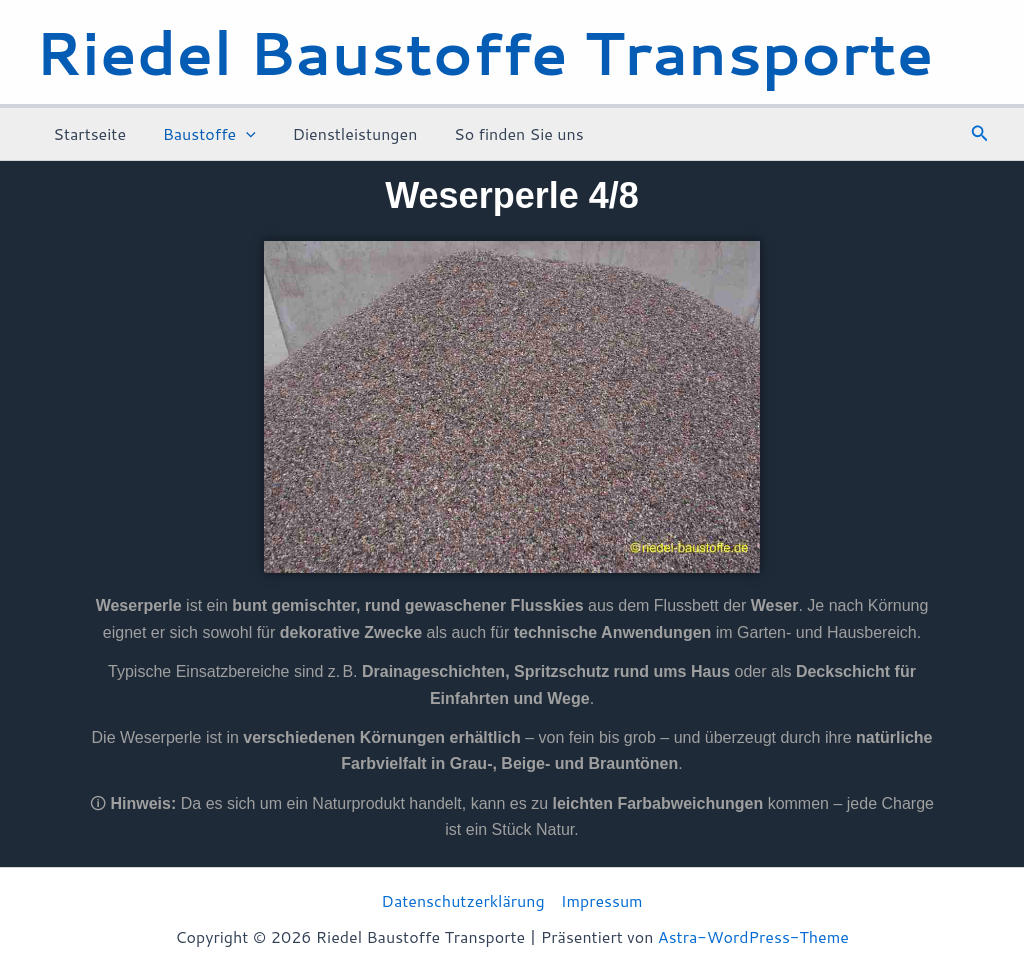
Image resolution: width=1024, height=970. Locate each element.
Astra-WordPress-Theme (753, 936)
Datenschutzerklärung (462, 900)
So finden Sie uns (503, 133)
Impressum (602, 900)
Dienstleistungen (343, 133)
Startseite (87, 133)
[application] (239, 134)
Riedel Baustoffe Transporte (484, 51)
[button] (980, 134)
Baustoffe (202, 134)
